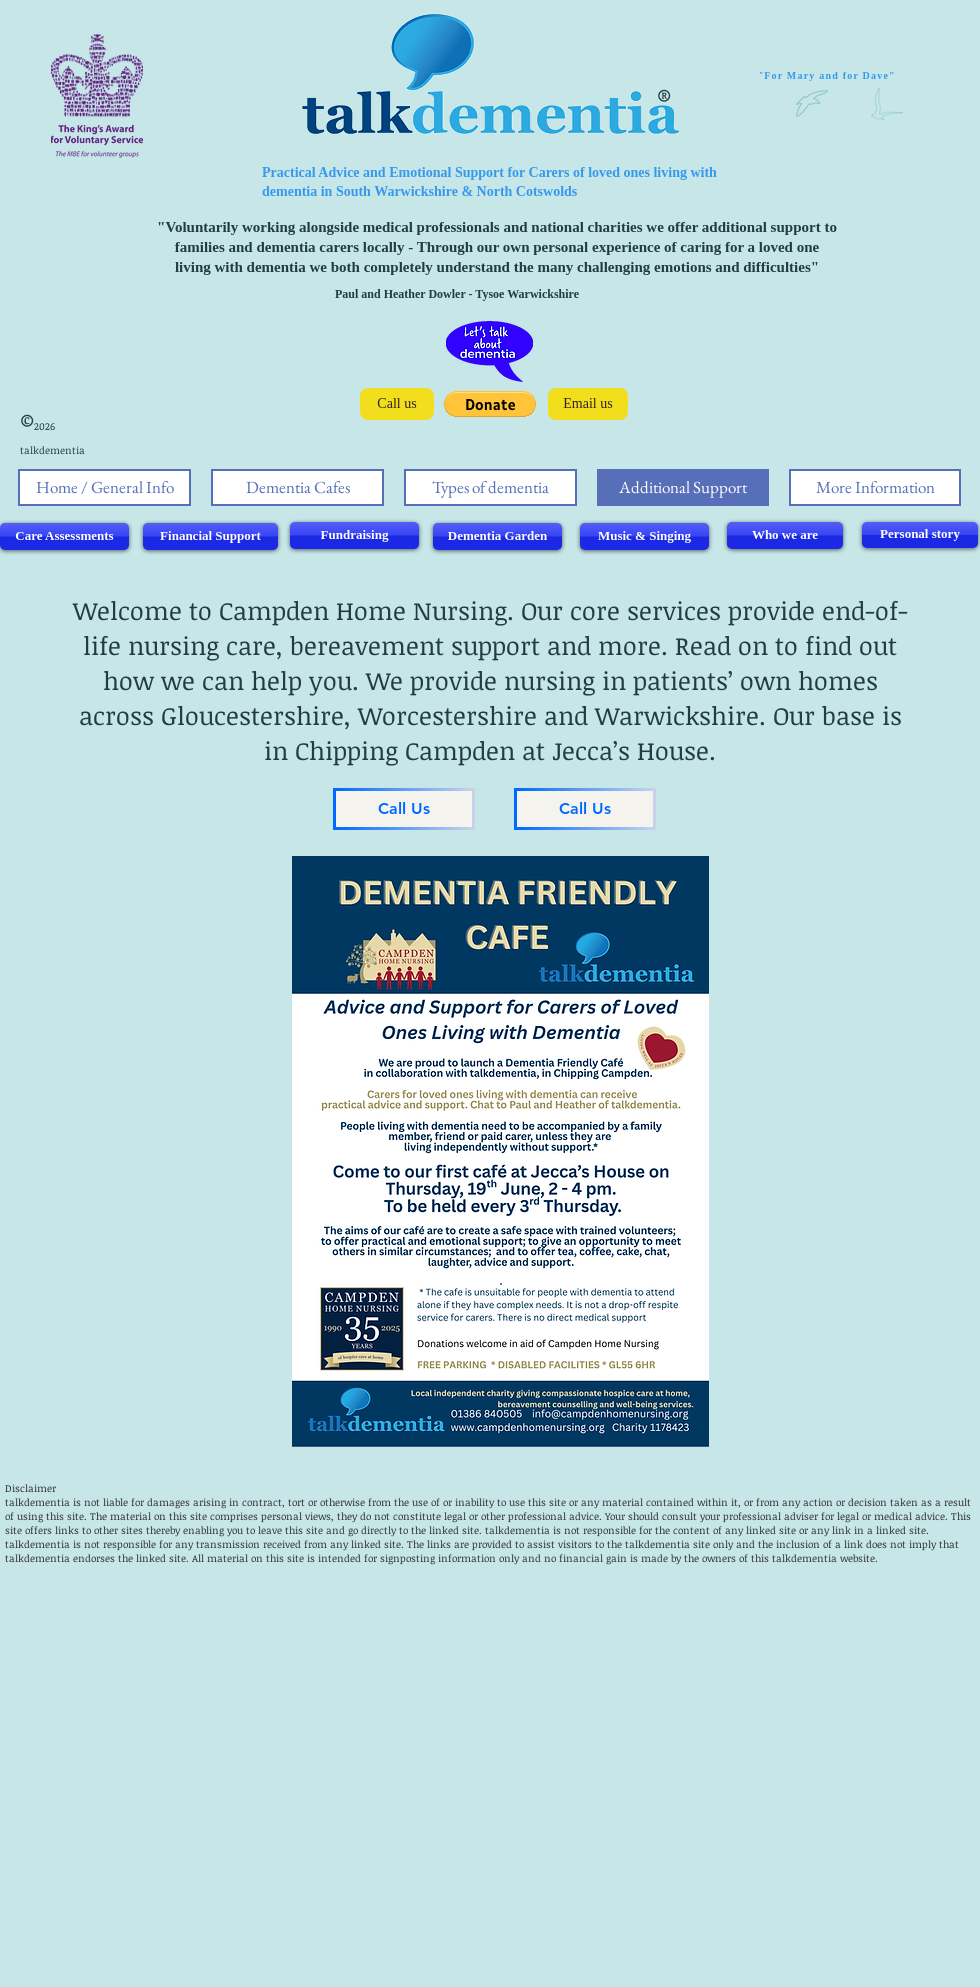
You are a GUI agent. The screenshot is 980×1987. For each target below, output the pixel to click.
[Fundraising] (354, 535)
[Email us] (588, 404)
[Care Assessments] (64, 536)
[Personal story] (920, 535)
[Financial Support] (210, 536)
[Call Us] (404, 809)
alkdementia (519, 1530)
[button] (490, 404)
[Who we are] (785, 535)
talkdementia (37, 1502)
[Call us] (397, 404)
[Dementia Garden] (497, 536)
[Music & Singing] (644, 536)
